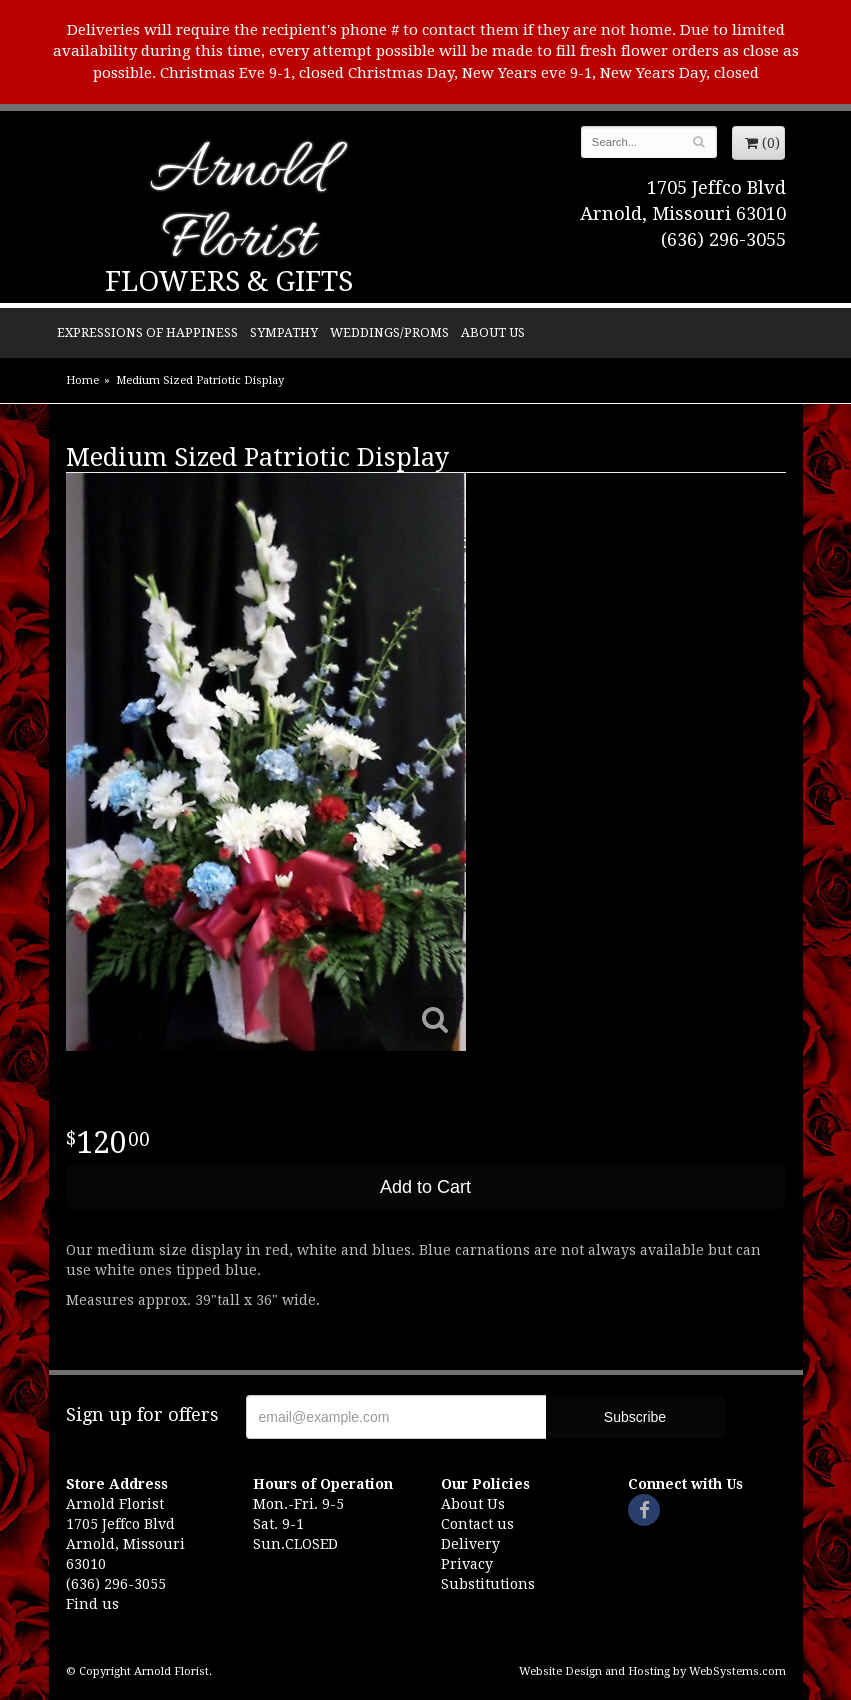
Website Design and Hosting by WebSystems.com (652, 1671)
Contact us (477, 1524)
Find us (92, 1604)
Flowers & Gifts (229, 281)
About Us (493, 332)
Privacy (467, 1564)
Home (82, 380)
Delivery (470, 1544)
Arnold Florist (238, 207)
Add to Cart (425, 1187)
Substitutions (488, 1584)
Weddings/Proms (389, 332)
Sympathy (284, 332)
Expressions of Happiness (147, 332)
